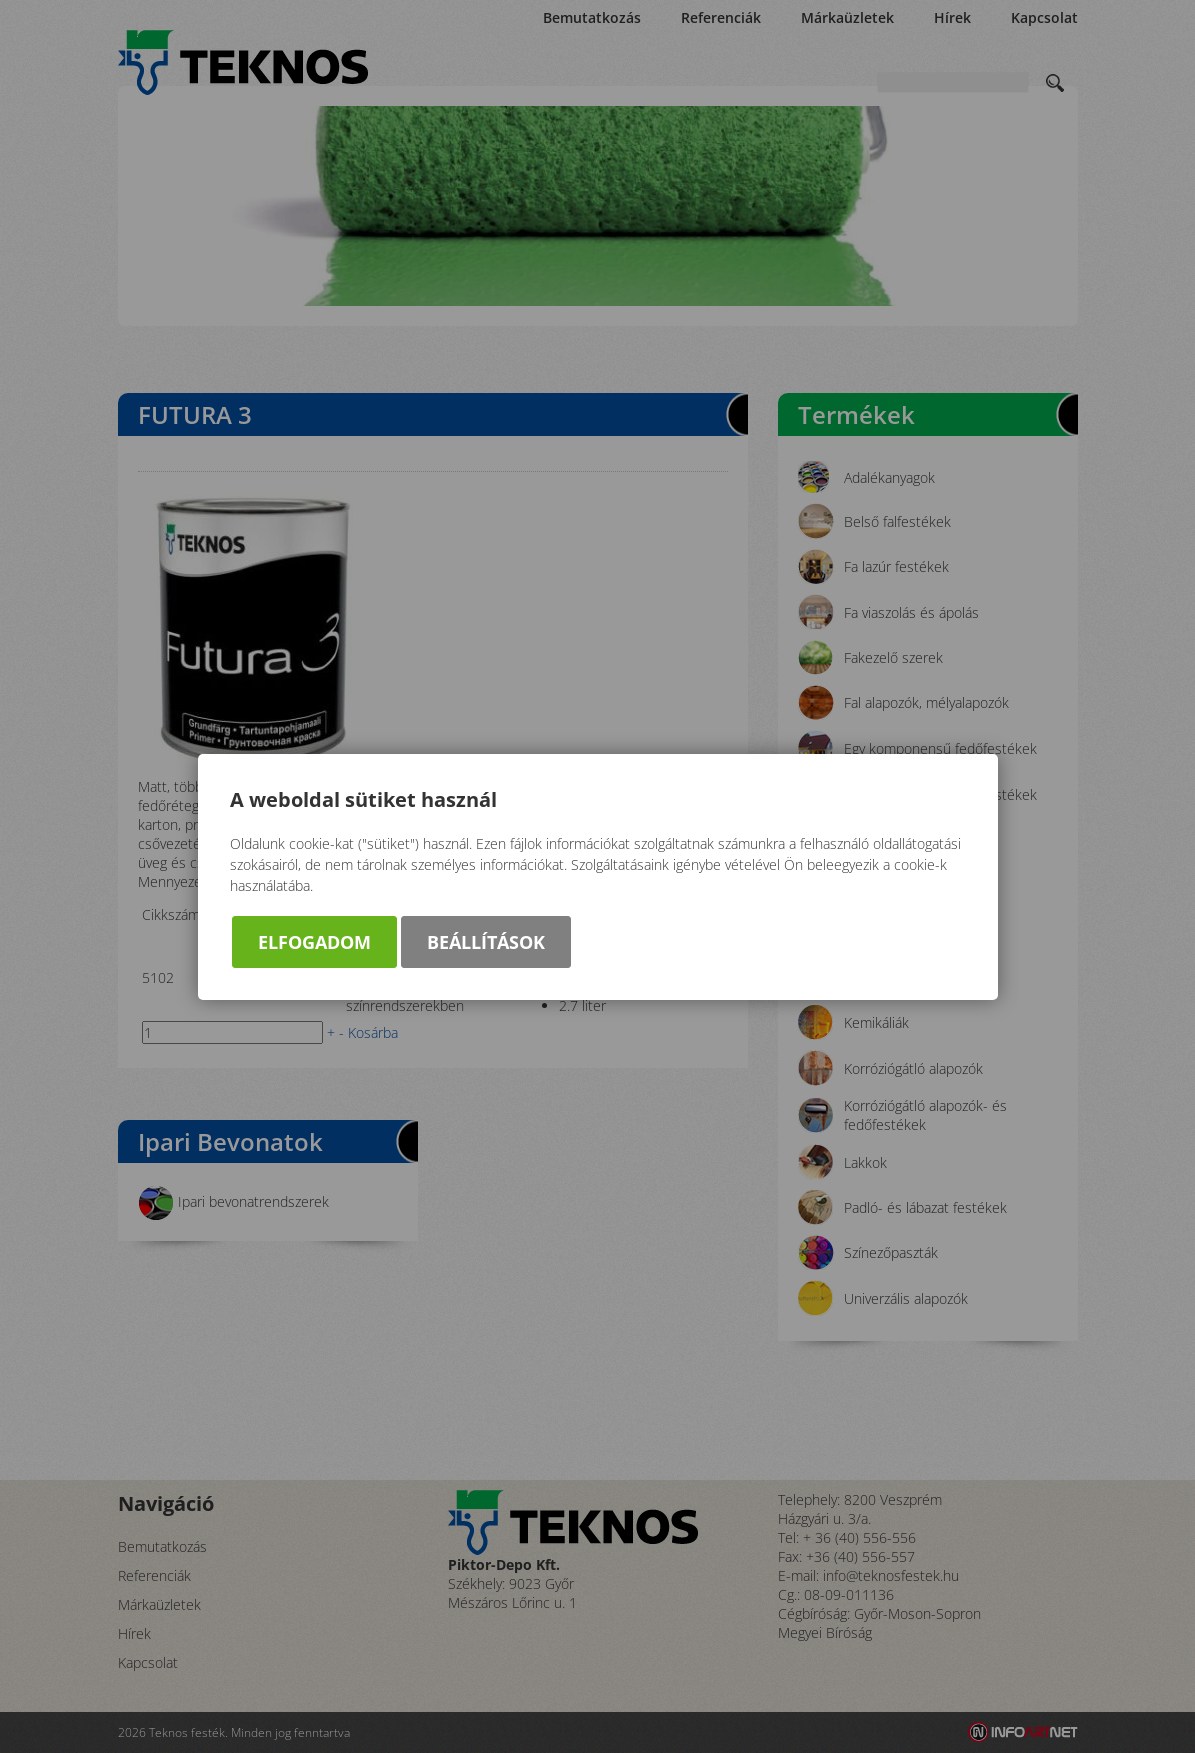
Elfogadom (314, 942)
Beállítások (486, 942)
